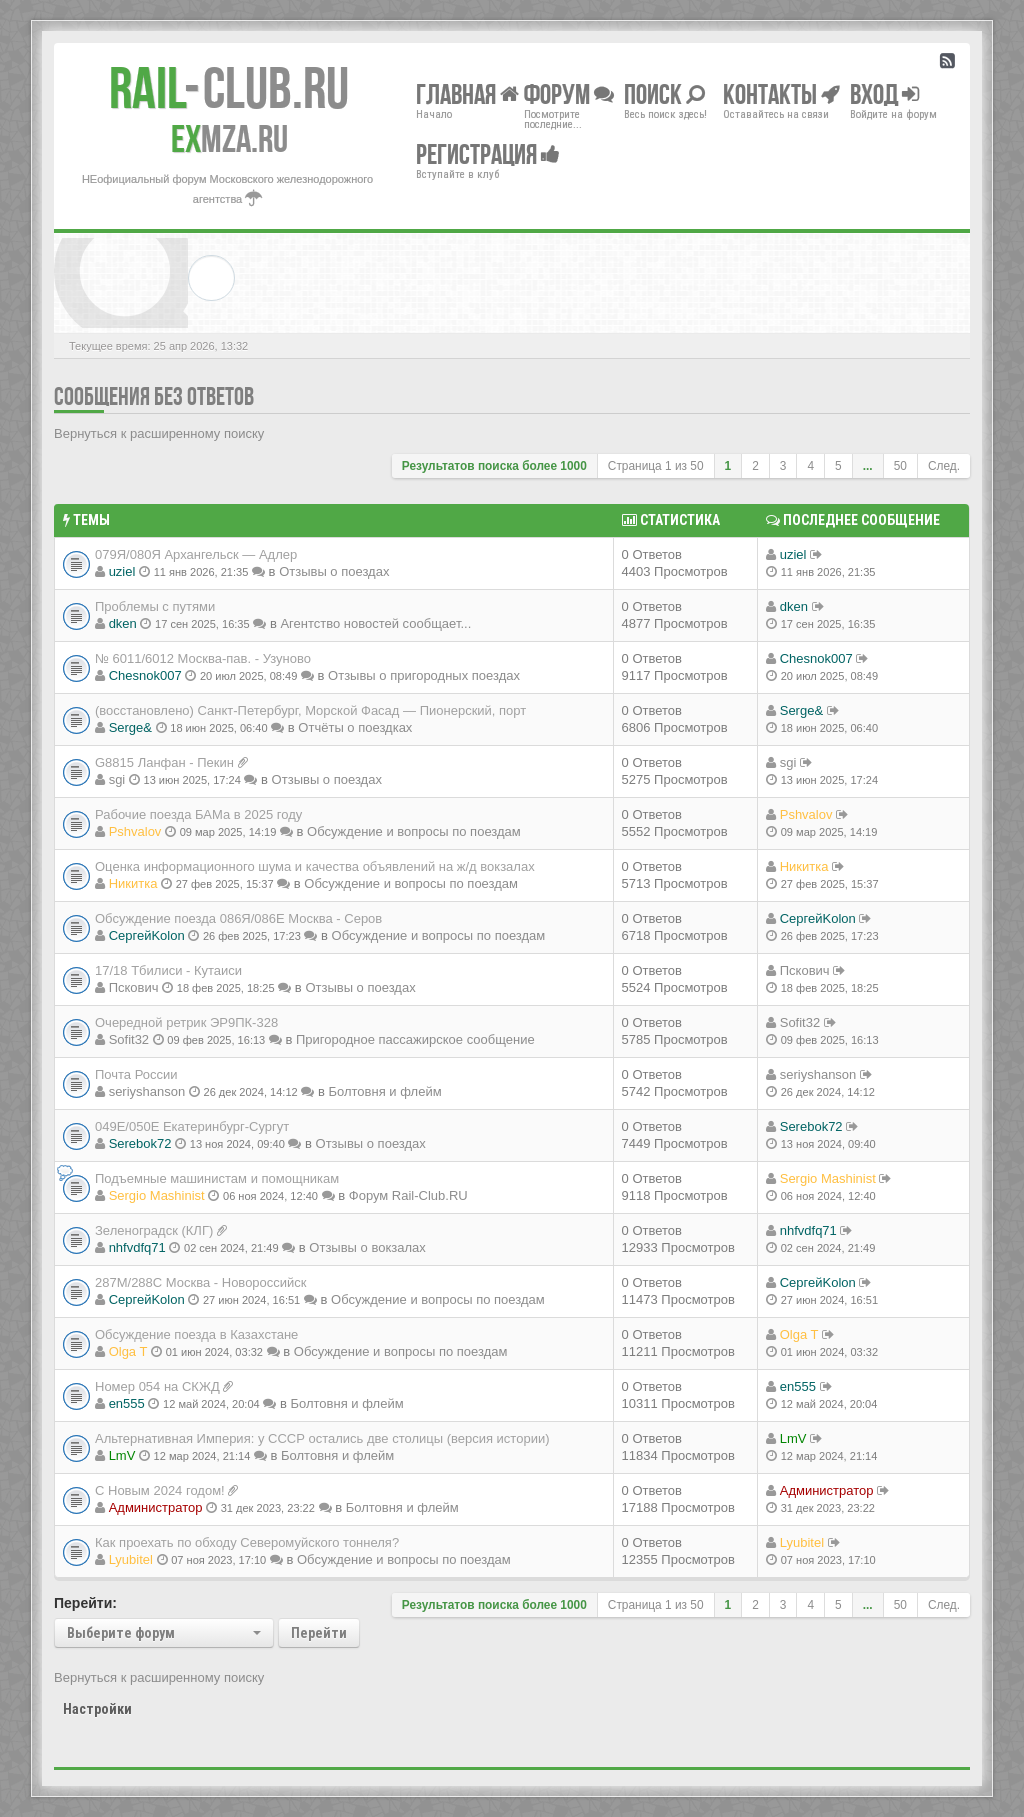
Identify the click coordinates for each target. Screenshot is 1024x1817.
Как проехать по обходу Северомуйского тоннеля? (247, 1542)
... (868, 466)
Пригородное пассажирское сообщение (415, 1039)
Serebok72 (140, 1143)
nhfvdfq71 (137, 1247)
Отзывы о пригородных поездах (424, 675)
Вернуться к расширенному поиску (159, 433)
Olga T (128, 1351)
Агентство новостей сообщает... (375, 623)
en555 (127, 1403)
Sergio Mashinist (157, 1195)
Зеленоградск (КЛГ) (154, 1230)
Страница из (656, 466)
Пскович (134, 987)
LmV (122, 1455)
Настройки (97, 1709)
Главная (467, 93)
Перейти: (85, 1603)
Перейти (319, 1633)
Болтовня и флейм (384, 1091)
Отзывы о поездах (334, 571)
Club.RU (229, 88)
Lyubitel (131, 1559)
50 (900, 466)
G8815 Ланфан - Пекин (164, 762)
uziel (122, 571)
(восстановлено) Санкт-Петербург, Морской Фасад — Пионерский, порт (310, 710)
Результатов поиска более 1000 (494, 466)
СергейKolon (147, 935)
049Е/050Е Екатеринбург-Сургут (192, 1126)
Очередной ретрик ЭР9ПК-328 (186, 1022)
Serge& (130, 727)
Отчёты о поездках (355, 727)
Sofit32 (129, 1039)
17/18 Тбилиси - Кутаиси (168, 970)
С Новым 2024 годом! (160, 1490)
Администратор (156, 1507)
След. (944, 466)
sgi (117, 779)
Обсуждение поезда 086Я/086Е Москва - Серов (238, 918)
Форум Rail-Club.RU (408, 1195)
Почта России (136, 1074)
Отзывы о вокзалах (367, 1247)
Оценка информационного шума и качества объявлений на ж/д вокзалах (315, 866)
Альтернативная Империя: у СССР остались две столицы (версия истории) (322, 1438)
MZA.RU (229, 139)
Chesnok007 (145, 675)
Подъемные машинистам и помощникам (217, 1178)
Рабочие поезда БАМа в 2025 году (198, 814)
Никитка (133, 883)
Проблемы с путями (155, 606)
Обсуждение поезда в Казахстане (196, 1334)
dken (123, 623)
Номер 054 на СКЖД (157, 1386)
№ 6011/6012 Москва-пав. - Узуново (203, 658)
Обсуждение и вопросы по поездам (414, 831)
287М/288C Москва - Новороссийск (201, 1282)
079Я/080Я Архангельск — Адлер (196, 554)
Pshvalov (135, 831)
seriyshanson (147, 1091)
